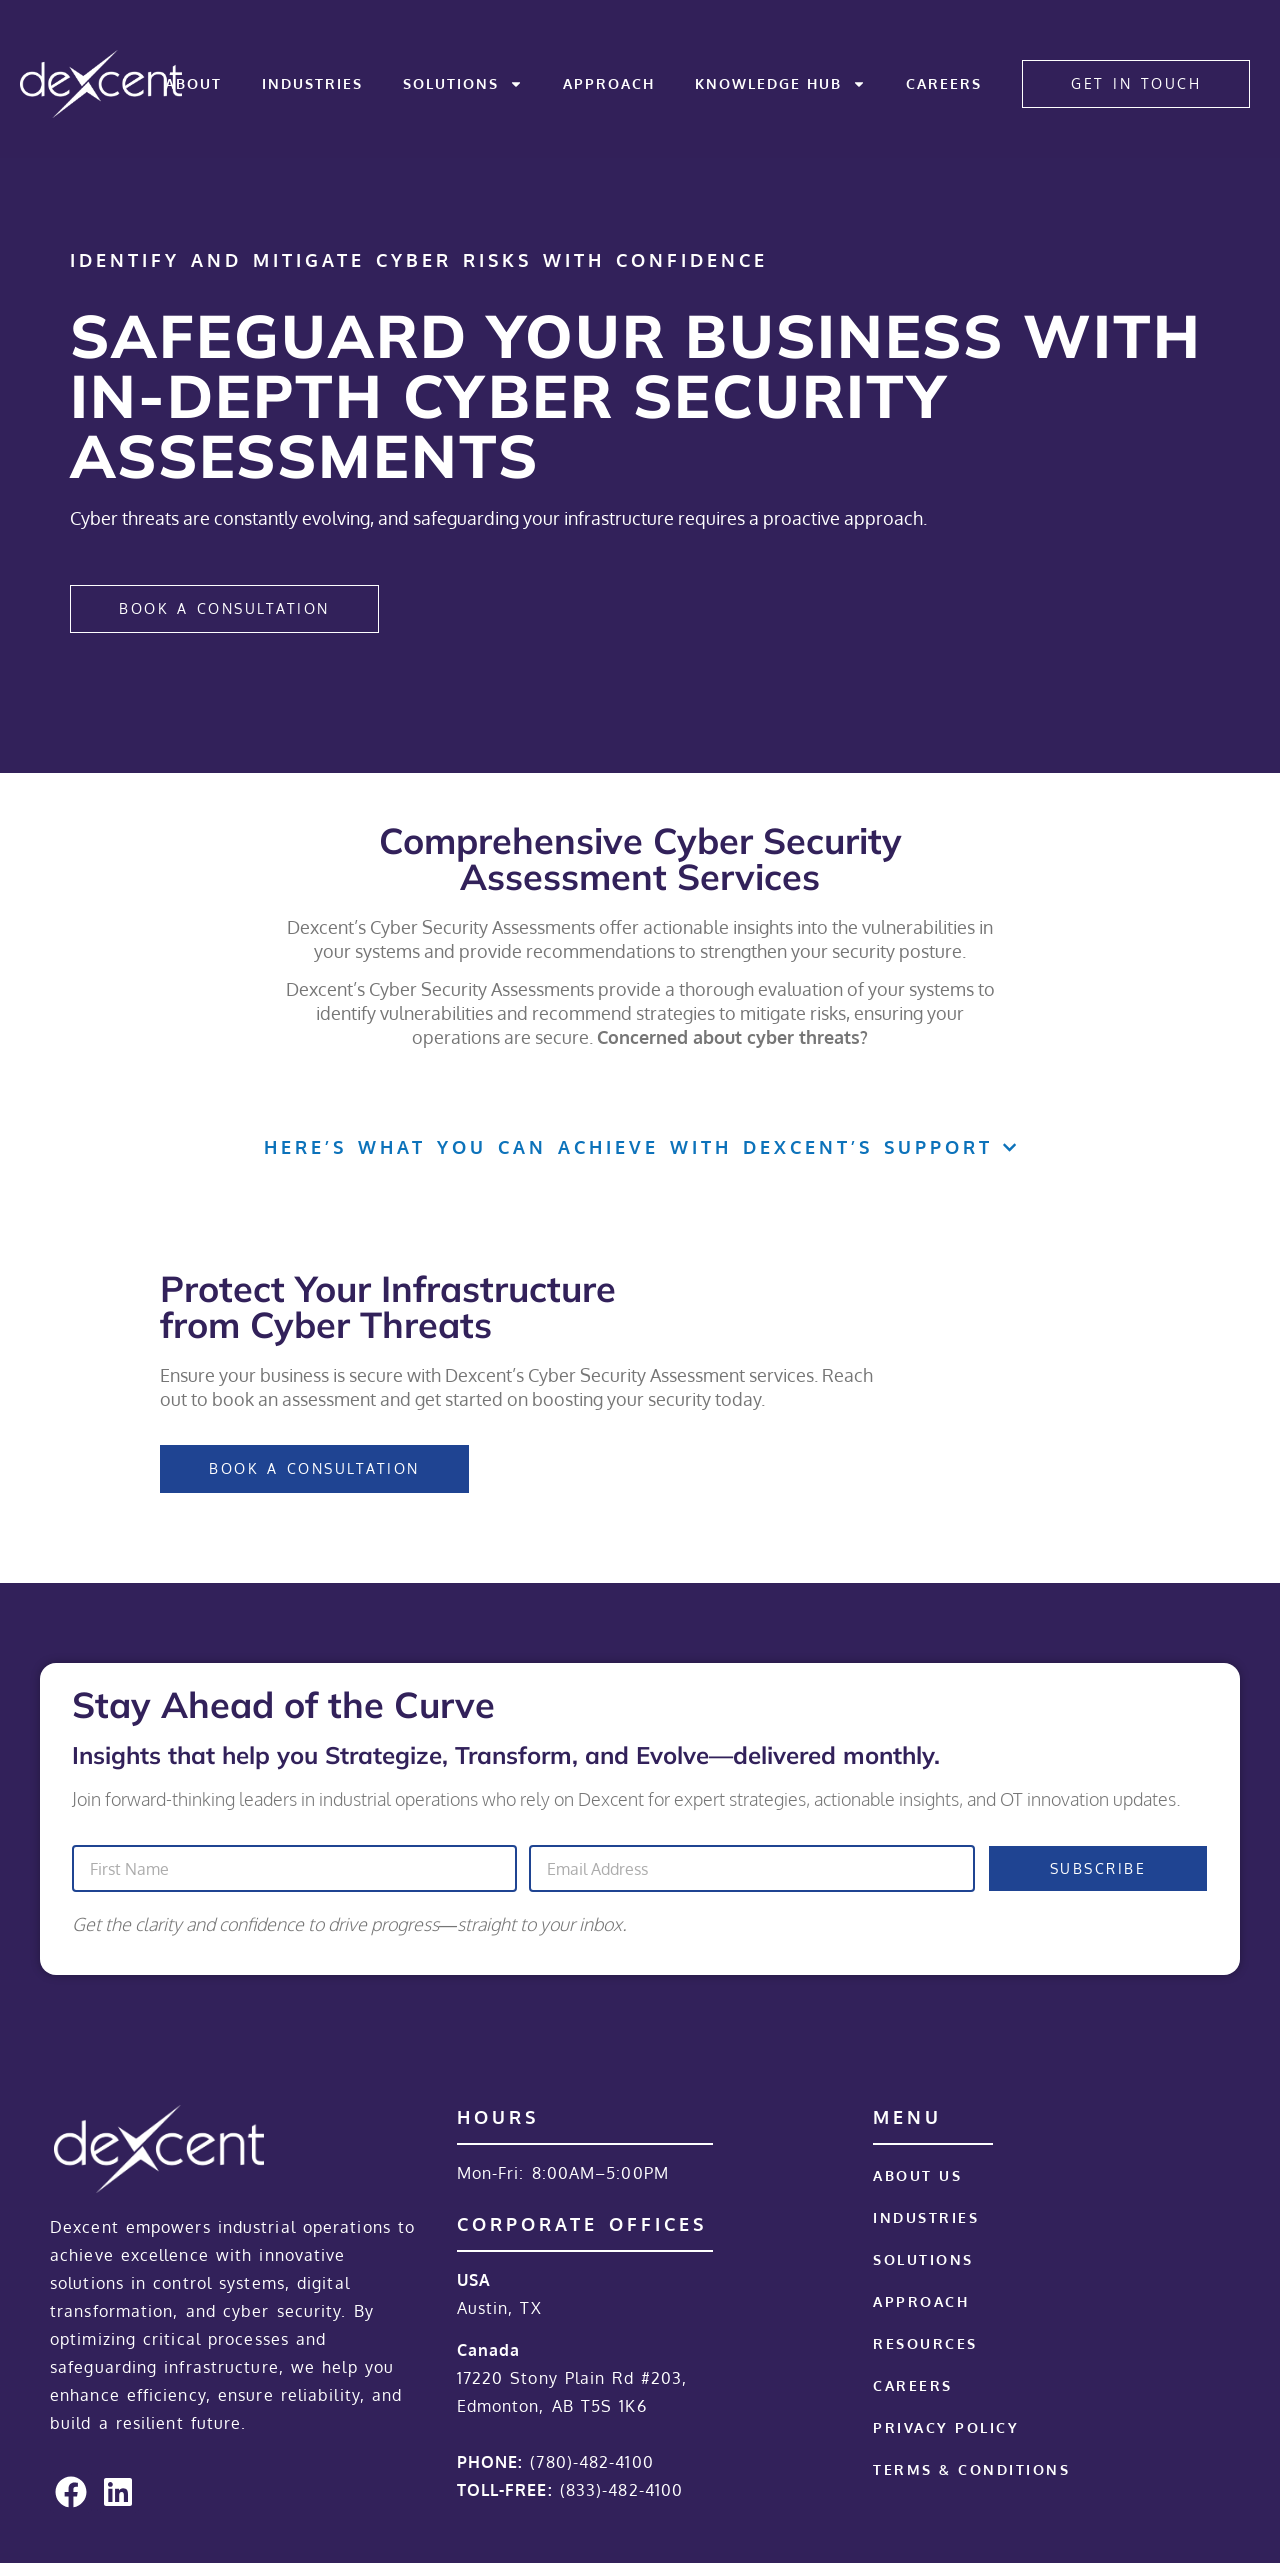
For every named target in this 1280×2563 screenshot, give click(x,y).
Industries (312, 83)
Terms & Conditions (971, 2469)
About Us (917, 2175)
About (193, 83)
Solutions (463, 84)
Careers (944, 83)
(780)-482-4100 (591, 2462)
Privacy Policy (946, 2427)
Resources (925, 2343)
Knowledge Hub (780, 84)
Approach (609, 83)
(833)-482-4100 (621, 2490)
